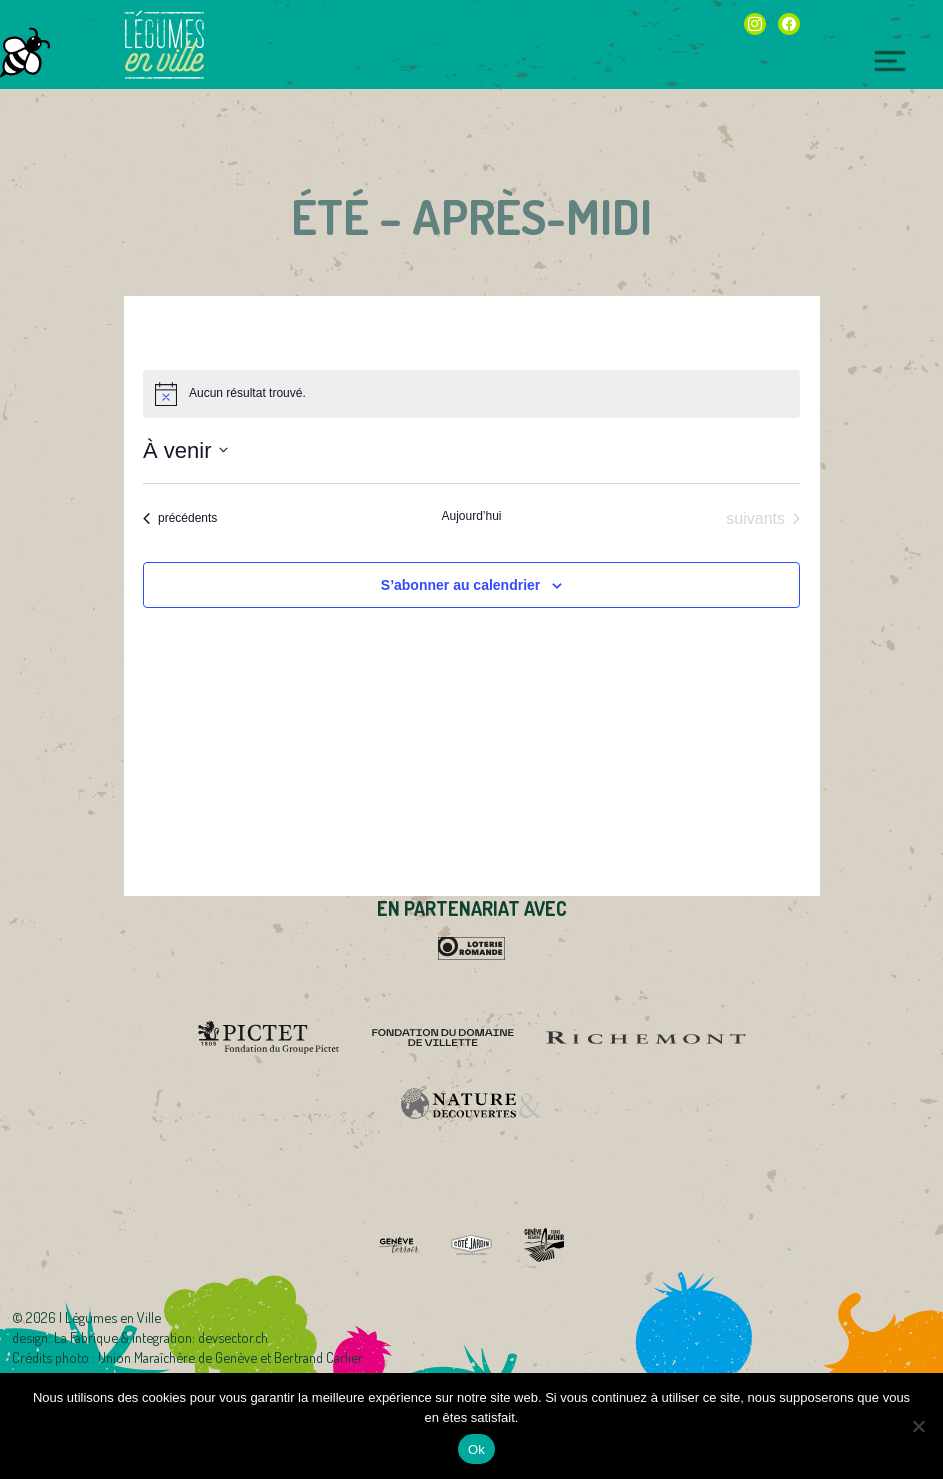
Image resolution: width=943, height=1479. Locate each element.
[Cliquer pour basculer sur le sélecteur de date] (185, 450)
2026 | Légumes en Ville (93, 1317)
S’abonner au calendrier (461, 585)
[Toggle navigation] (890, 61)
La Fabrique (86, 1337)
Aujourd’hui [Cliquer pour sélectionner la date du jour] (471, 516)
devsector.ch (233, 1337)
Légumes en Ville (164, 45)
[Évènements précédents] (180, 519)
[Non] (918, 1426)
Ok (476, 1449)
